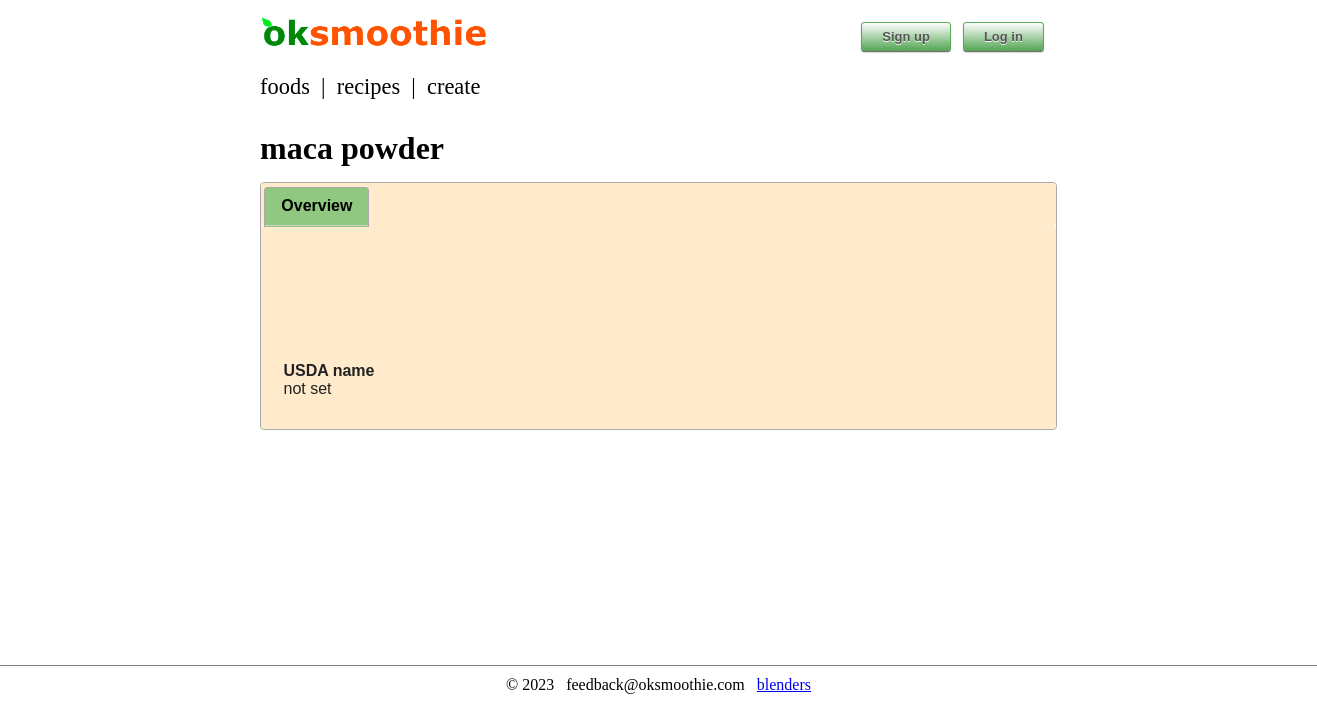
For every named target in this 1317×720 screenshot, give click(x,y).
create (453, 86)
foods (285, 86)
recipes (368, 86)
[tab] (316, 207)
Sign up (906, 36)
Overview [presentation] (316, 205)
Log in (1003, 36)
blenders (784, 684)
